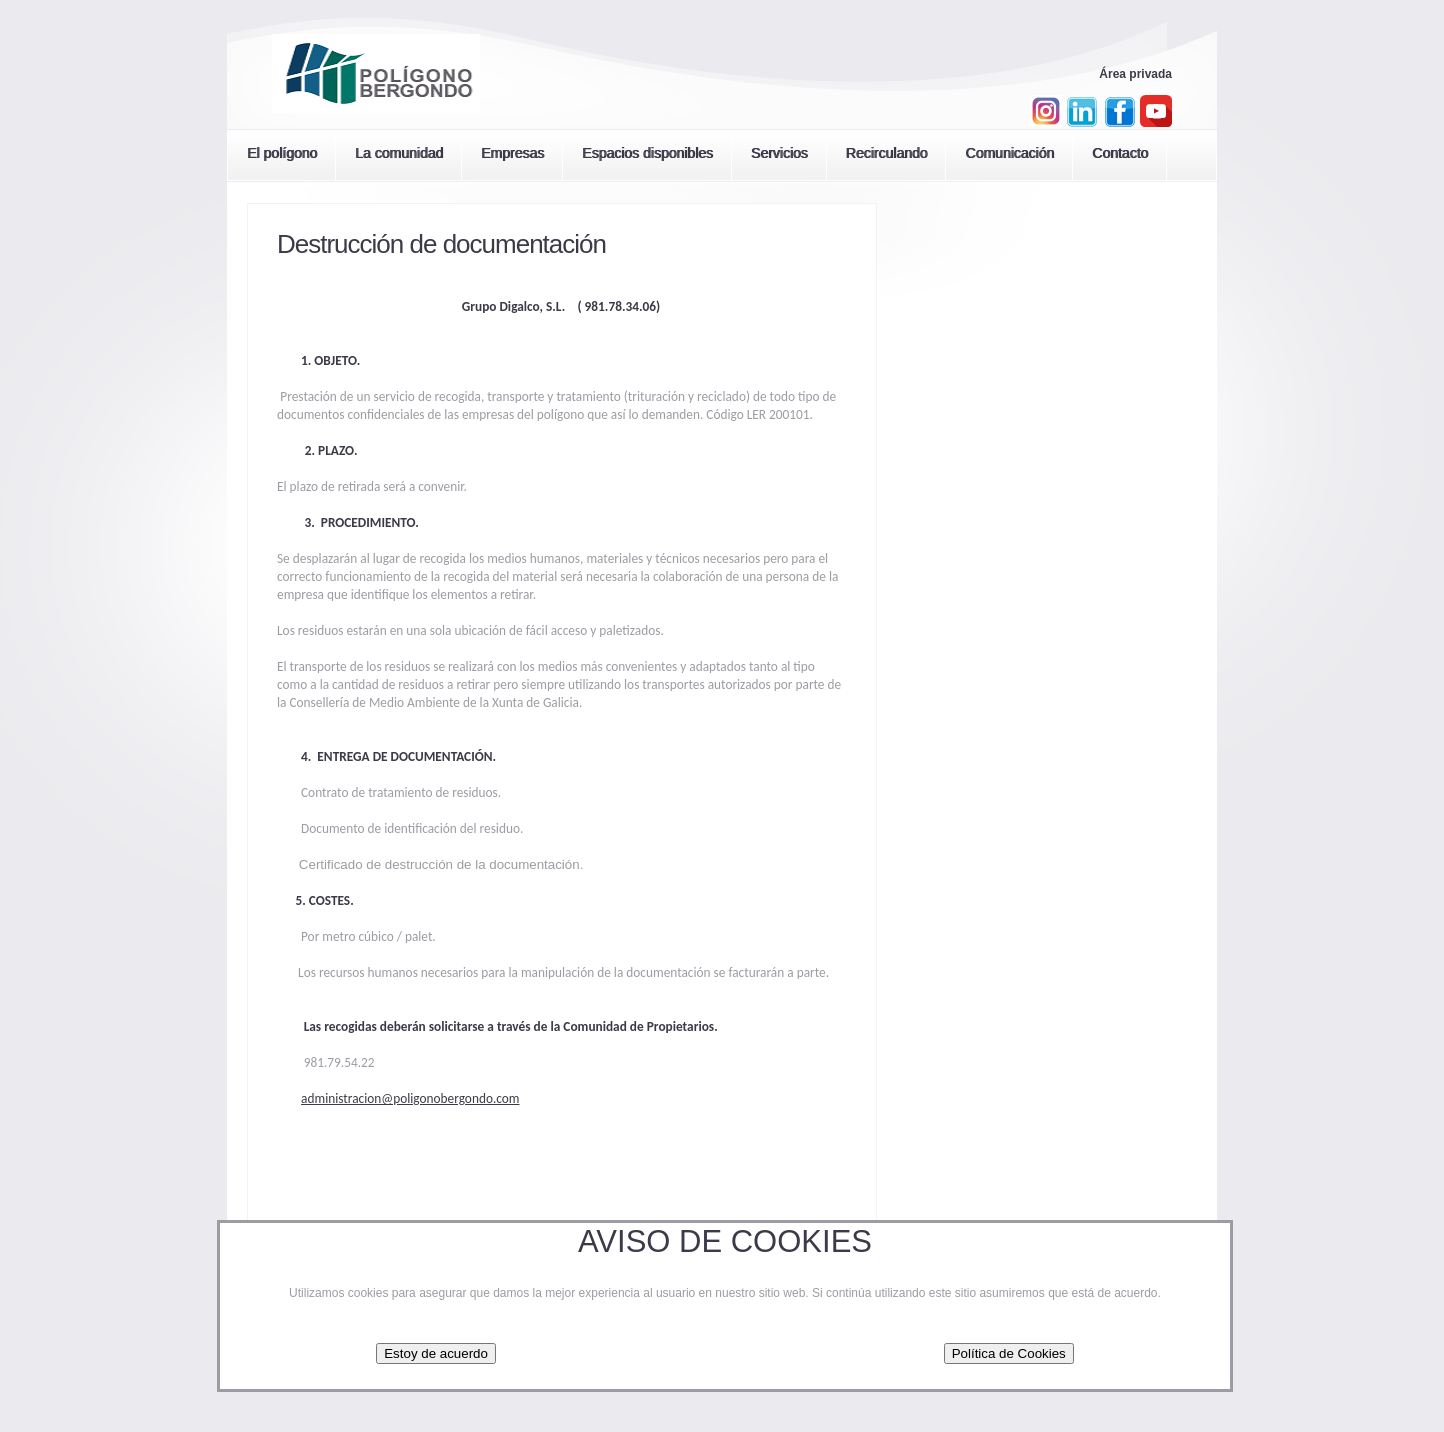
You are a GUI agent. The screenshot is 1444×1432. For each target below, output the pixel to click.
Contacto (1120, 153)
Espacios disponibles (647, 153)
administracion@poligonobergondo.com (410, 1098)
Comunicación (1009, 153)
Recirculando (887, 153)
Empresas (512, 153)
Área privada (1135, 74)
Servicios (779, 153)
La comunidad (399, 153)
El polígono (282, 153)
